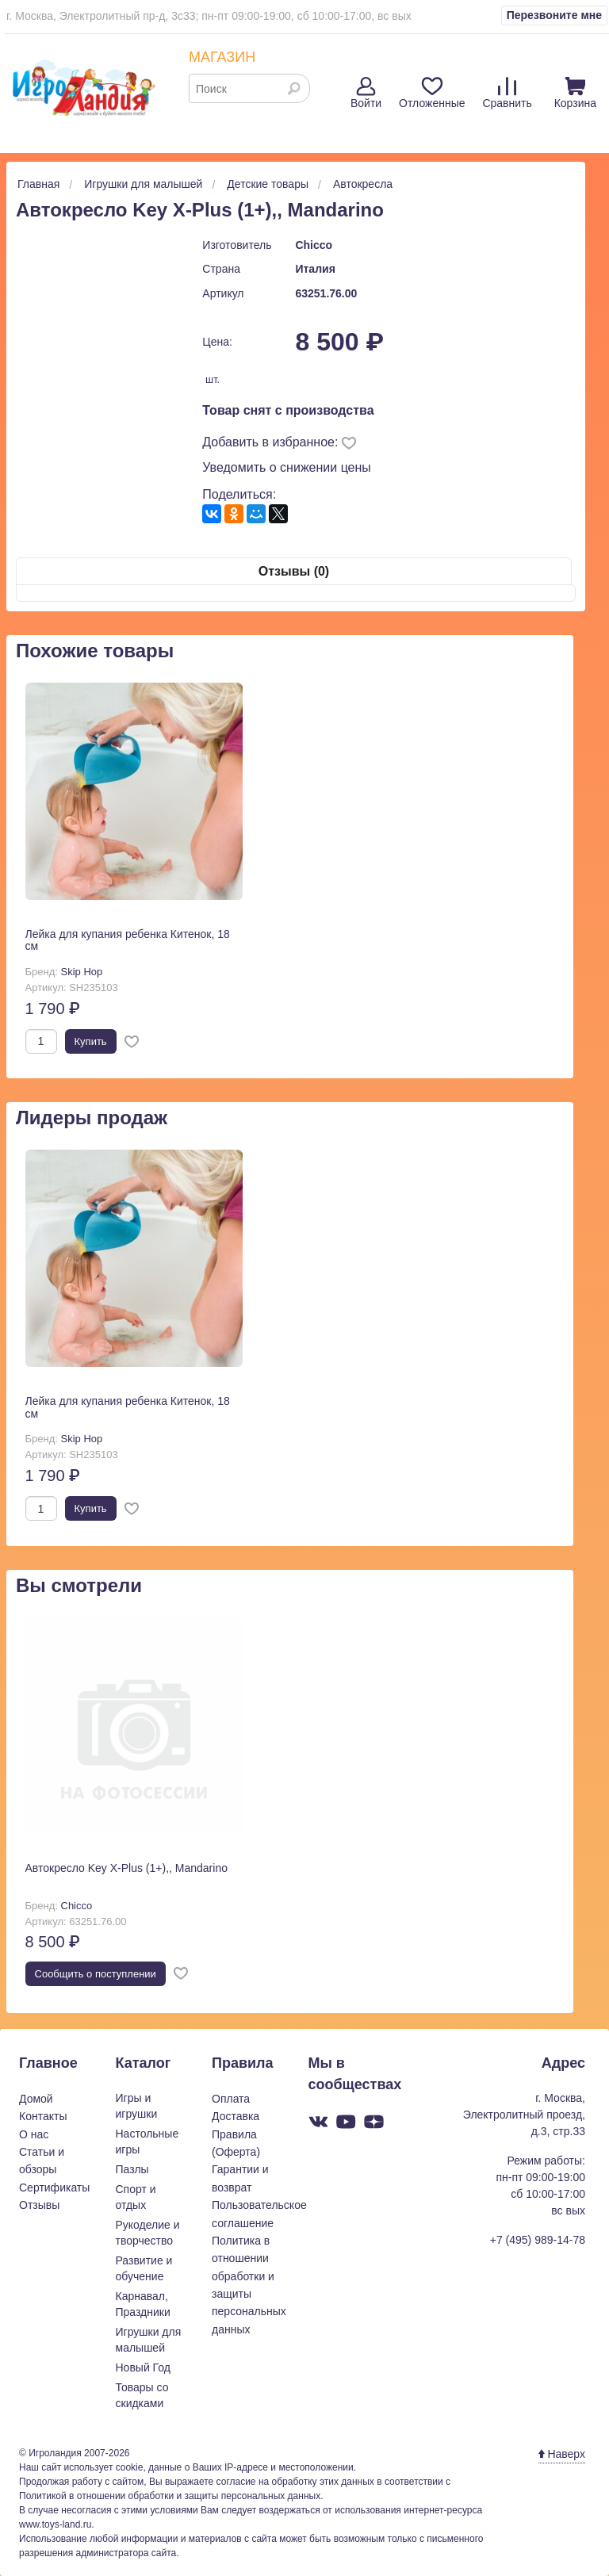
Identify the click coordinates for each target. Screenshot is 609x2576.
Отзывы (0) (294, 571)
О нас (33, 2134)
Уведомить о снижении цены (286, 467)
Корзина (575, 93)
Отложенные (432, 93)
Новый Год (143, 2367)
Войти (365, 93)
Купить (91, 1041)
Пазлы (132, 2169)
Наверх (561, 2454)
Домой (36, 2098)
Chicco (313, 245)
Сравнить (506, 93)
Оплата (231, 2098)
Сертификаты (54, 2187)
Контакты (43, 2116)
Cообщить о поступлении (95, 1974)
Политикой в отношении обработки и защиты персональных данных (169, 2495)
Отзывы (39, 2205)
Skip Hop (82, 972)
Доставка (235, 2116)
